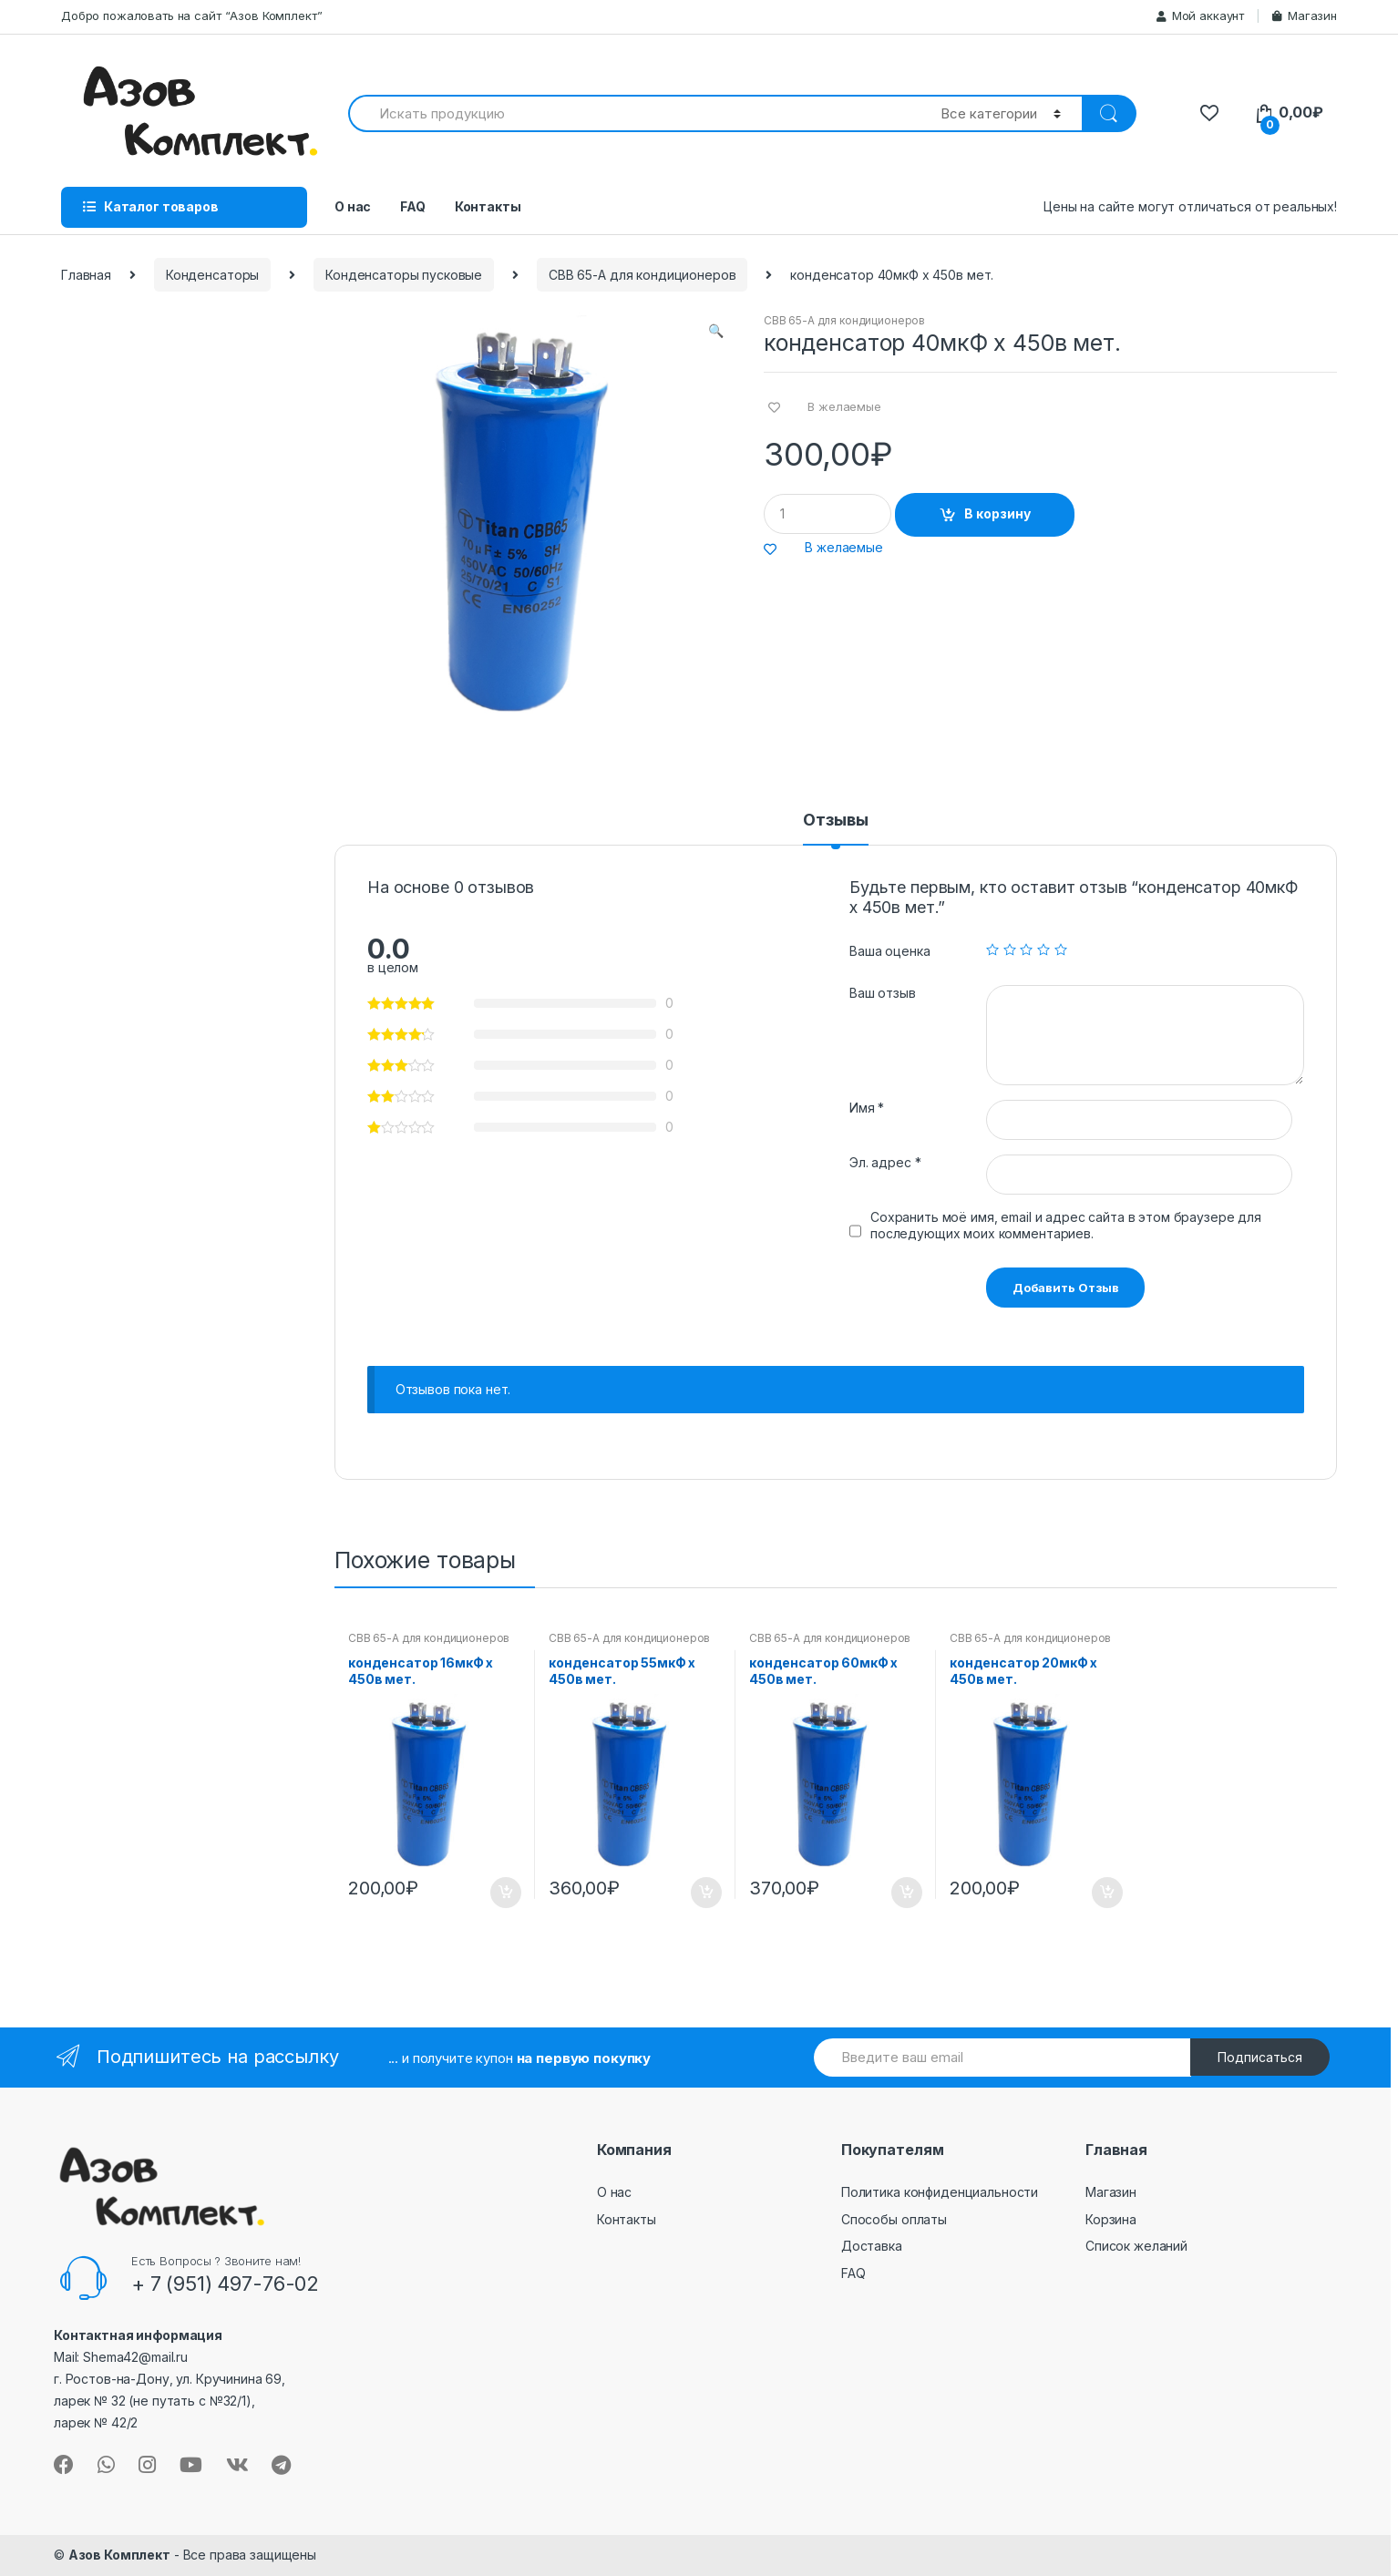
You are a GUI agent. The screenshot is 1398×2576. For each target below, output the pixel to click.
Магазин (1304, 15)
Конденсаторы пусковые (403, 274)
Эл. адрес (884, 1162)
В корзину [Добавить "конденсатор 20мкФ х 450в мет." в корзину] (1106, 1892)
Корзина (1110, 2219)
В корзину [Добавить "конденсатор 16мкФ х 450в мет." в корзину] (504, 1892)
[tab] (835, 828)
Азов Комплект (119, 2554)
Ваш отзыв (882, 993)
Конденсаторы (212, 274)
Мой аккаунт (1200, 15)
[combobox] (634, 113)
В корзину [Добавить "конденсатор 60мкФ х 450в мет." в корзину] (905, 1892)
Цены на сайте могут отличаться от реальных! (1190, 206)
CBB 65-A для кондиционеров (642, 274)
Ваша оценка (889, 951)
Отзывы (835, 820)
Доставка (871, 2245)
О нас (352, 206)
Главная (86, 274)
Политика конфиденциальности (939, 2192)
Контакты (488, 206)
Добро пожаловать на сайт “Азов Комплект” (191, 15)
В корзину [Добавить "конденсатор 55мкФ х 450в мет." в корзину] (705, 1892)
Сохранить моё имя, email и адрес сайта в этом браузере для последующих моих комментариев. (1065, 1225)
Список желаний (1136, 2245)
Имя (866, 1107)
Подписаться (1260, 2057)
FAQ (413, 206)
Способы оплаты (894, 2219)
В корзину (997, 513)
